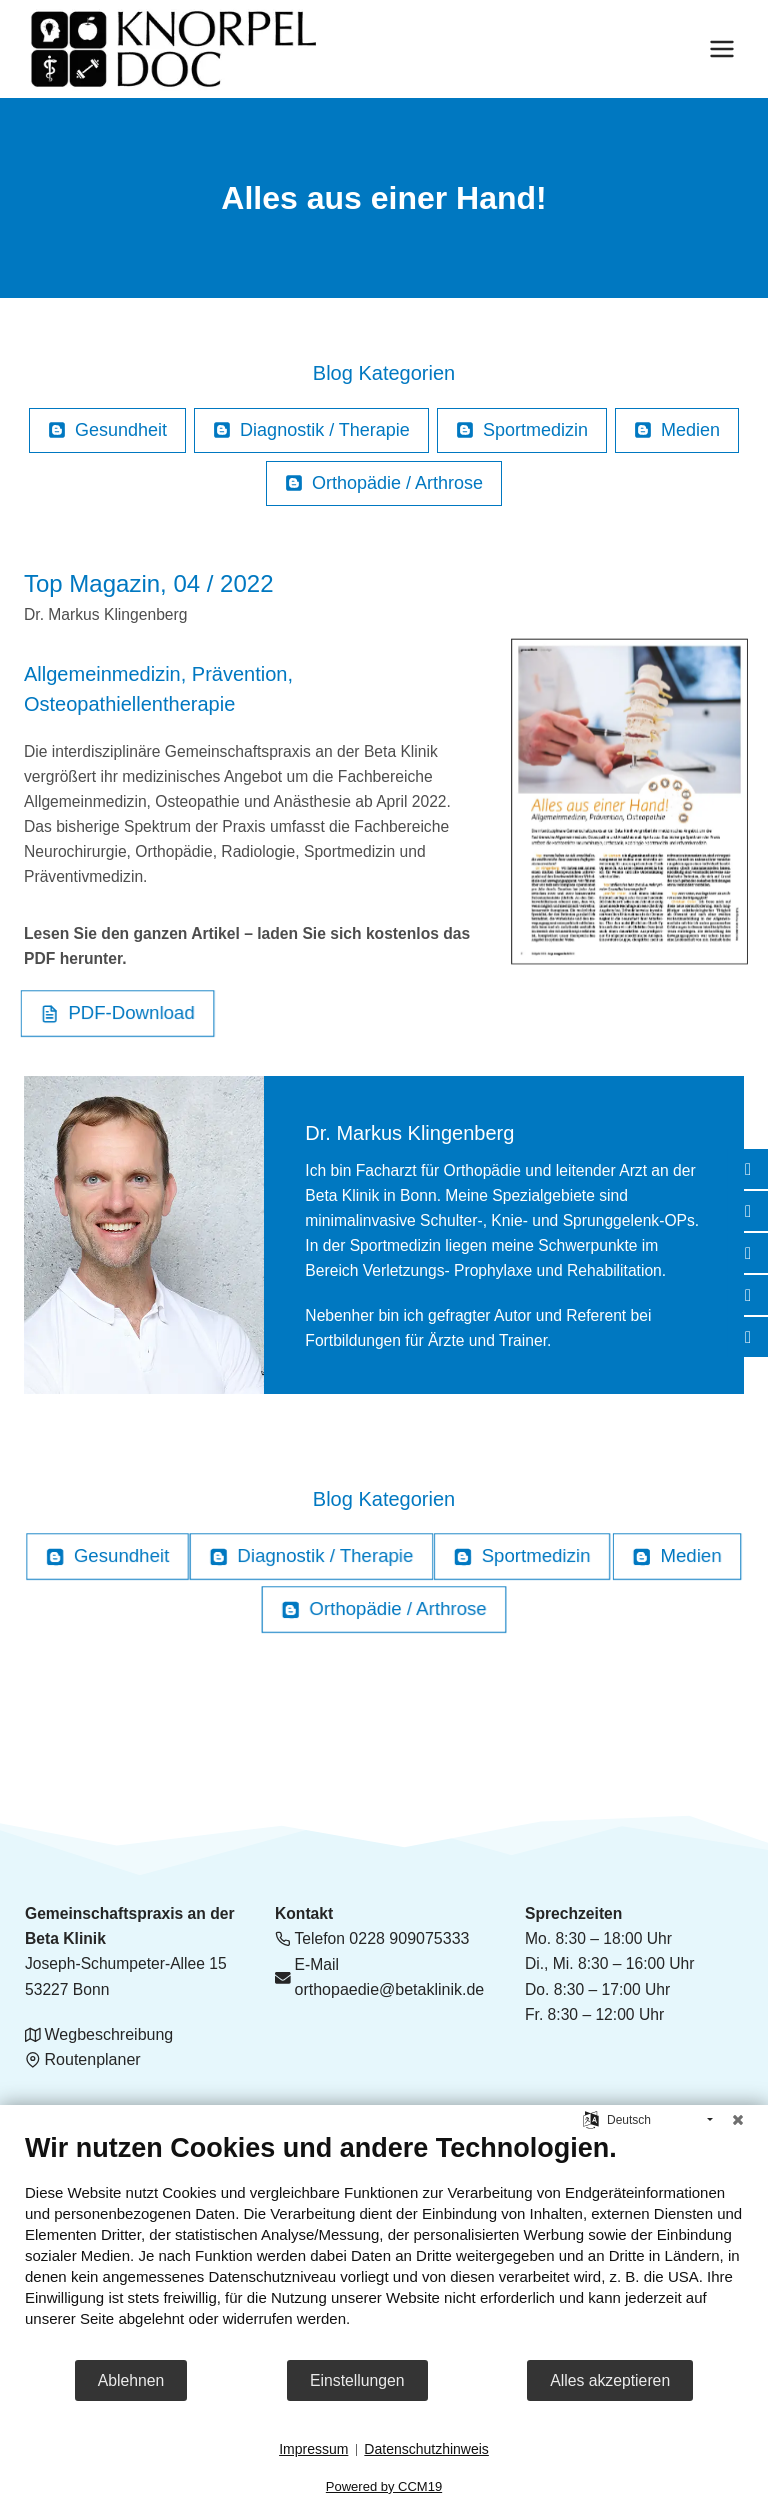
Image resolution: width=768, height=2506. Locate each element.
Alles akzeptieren (610, 2380)
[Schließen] (738, 2120)
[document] (384, 2245)
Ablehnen (131, 2380)
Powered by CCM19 (384, 2486)
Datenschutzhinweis (426, 2449)
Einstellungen (357, 2380)
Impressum (313, 2449)
